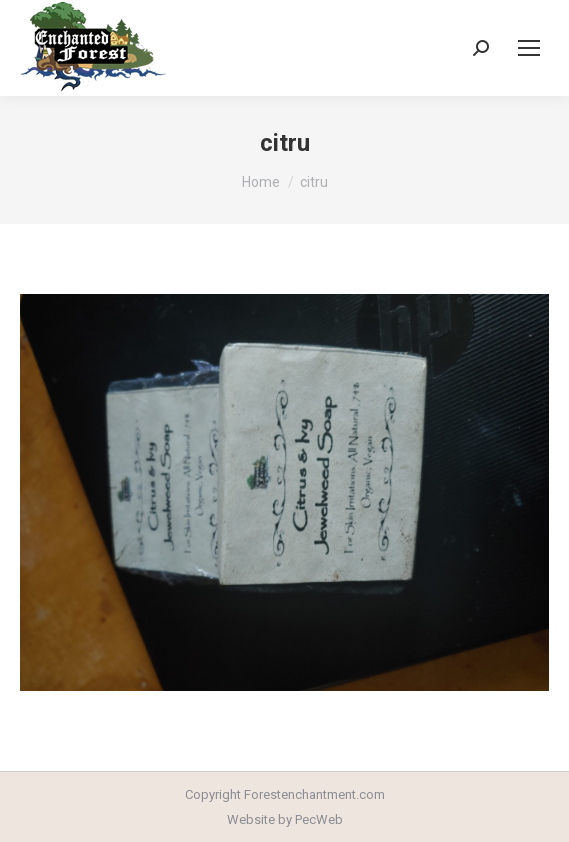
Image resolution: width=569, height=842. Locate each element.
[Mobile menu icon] (529, 48)
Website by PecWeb (285, 819)
